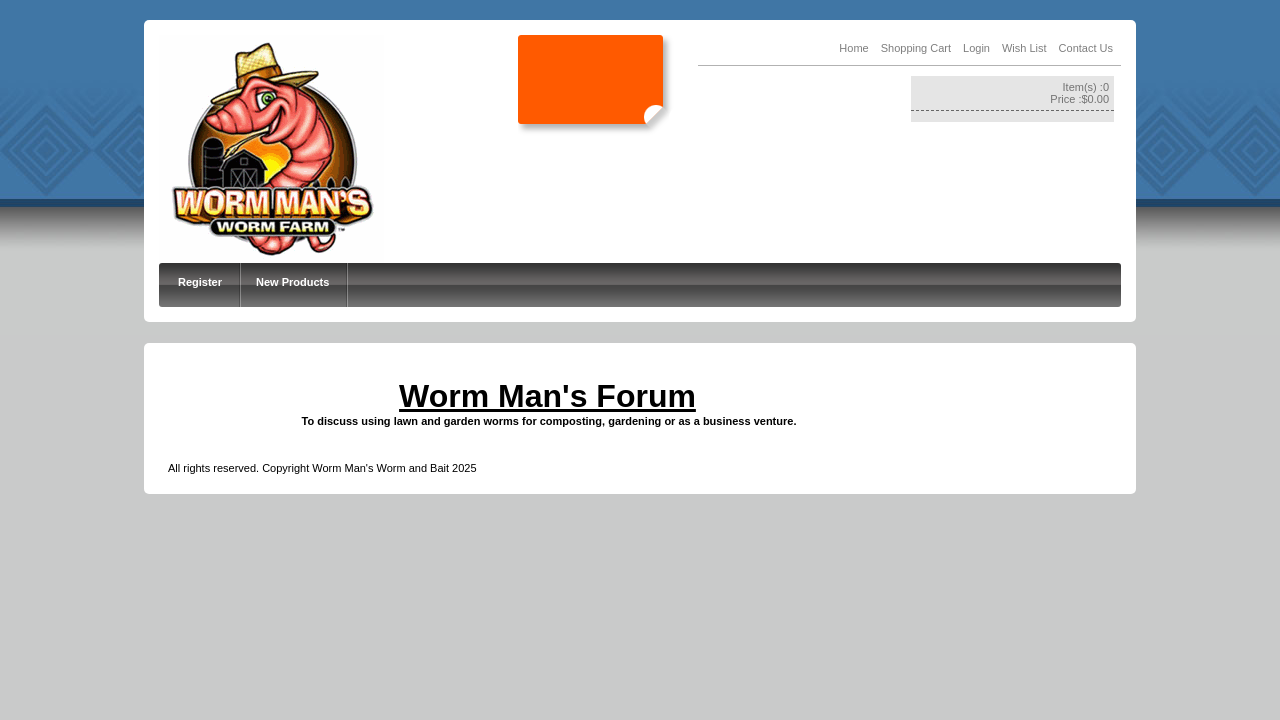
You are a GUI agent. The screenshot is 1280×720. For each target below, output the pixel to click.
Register (200, 282)
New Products (292, 282)
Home (853, 48)
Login (976, 48)
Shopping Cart (916, 48)
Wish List (1024, 48)
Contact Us (1086, 48)
